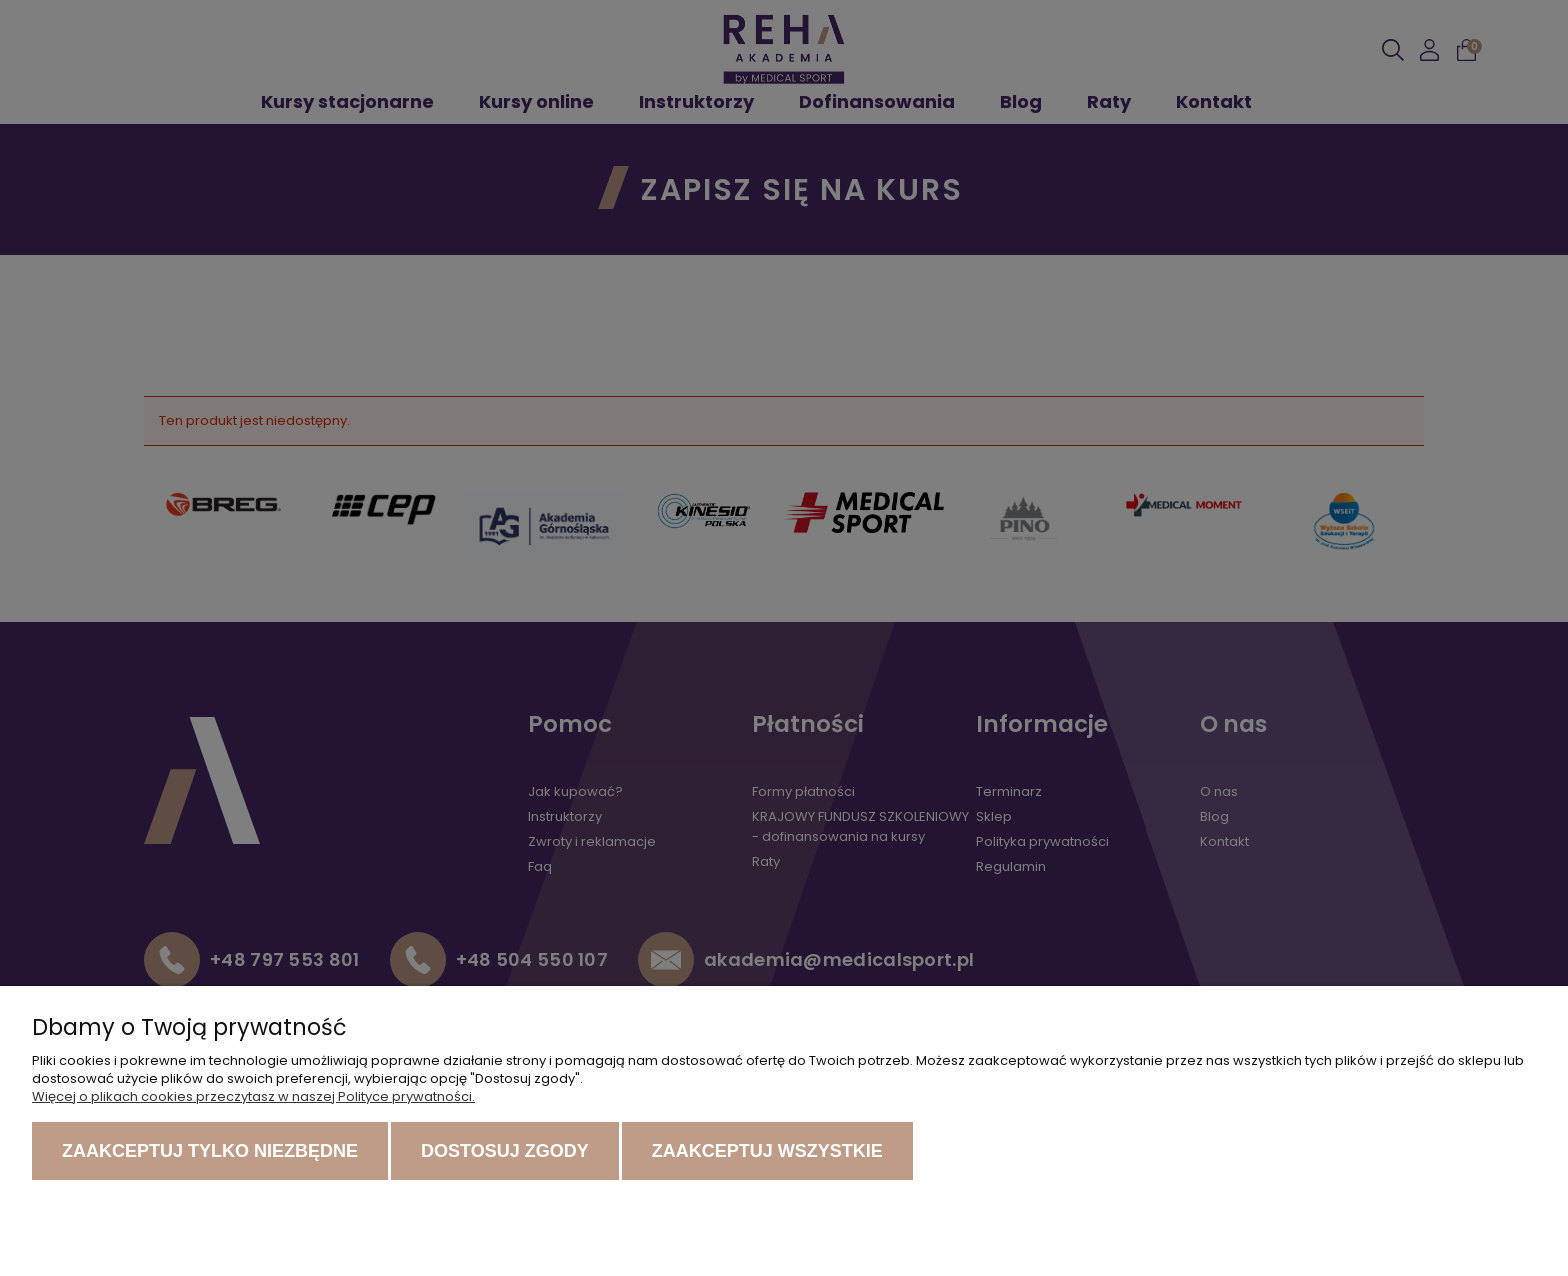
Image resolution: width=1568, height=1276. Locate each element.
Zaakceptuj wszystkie (767, 1151)
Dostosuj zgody (505, 1151)
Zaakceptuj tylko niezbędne (210, 1151)
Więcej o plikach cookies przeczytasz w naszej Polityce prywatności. (253, 1096)
